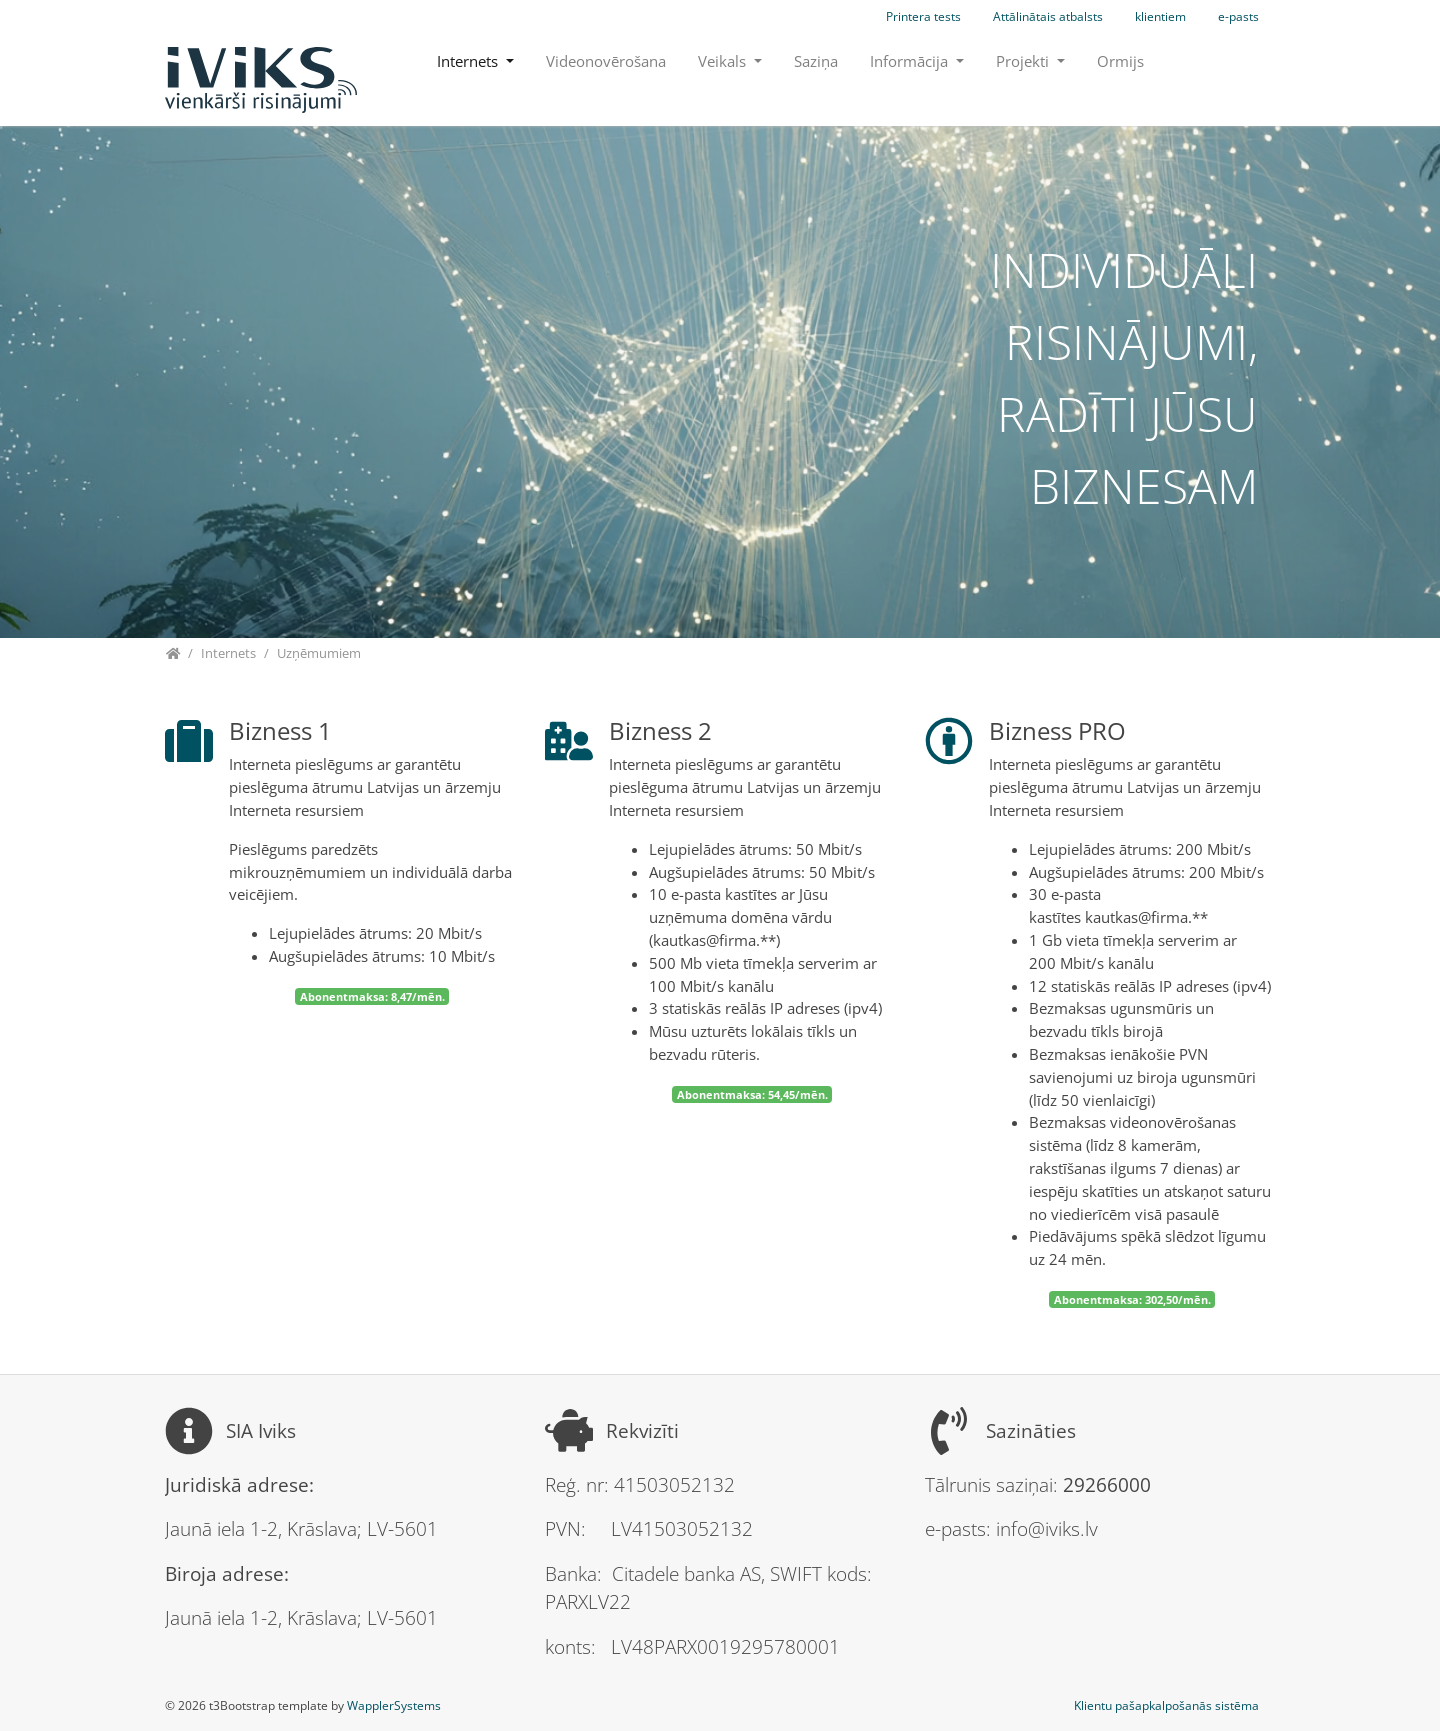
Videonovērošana (606, 61)
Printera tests (923, 16)
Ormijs (1120, 61)
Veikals (724, 61)
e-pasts (1238, 16)
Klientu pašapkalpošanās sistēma (1166, 1705)
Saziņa (816, 61)
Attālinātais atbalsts (1048, 16)
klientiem (1160, 16)
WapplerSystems (394, 1705)
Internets (469, 61)
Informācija (911, 61)
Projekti (1024, 61)
